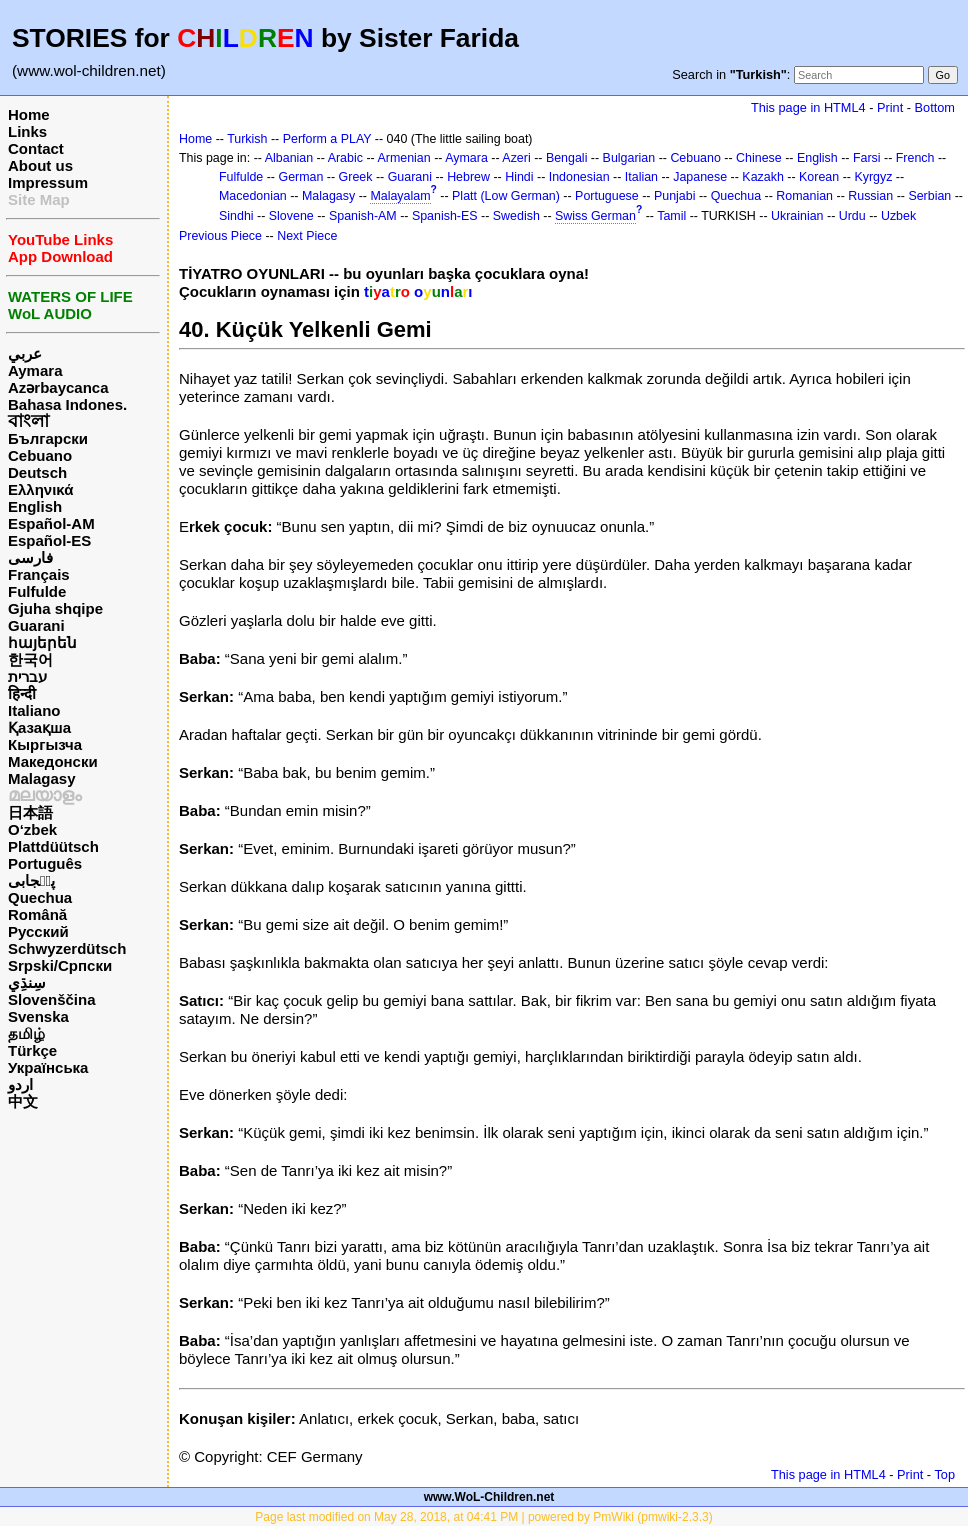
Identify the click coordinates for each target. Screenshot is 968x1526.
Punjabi (675, 196)
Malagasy (42, 778)
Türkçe (32, 1050)
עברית (27, 676)
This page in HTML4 (808, 107)
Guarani (36, 625)
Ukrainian (797, 216)
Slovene (291, 216)
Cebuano (40, 455)
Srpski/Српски (60, 965)
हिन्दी (22, 693)
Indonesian (579, 177)
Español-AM (51, 523)
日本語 (30, 812)
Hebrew (468, 177)
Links (27, 131)
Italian (641, 177)
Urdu (852, 216)
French (915, 158)
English (35, 506)
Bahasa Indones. (67, 404)
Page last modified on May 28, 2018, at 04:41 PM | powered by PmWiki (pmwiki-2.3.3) (483, 1517)
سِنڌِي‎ (27, 982)
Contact (36, 148)
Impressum (48, 182)
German (300, 177)
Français (39, 574)
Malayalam (400, 196)
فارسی (30, 557)
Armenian (403, 158)
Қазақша (39, 727)
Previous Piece (220, 236)
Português (45, 863)
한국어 (30, 659)
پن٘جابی (31, 880)
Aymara (35, 370)
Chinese (759, 158)
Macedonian (253, 196)
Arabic (345, 158)
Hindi (519, 177)
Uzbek (898, 216)
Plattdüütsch (53, 846)
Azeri (516, 158)
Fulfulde (37, 591)
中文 (23, 1101)
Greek (356, 177)
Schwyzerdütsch (67, 948)
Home (29, 114)
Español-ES (49, 540)
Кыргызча (45, 744)
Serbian (929, 196)
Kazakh (763, 177)
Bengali (567, 158)
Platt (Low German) (506, 196)
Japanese (700, 177)
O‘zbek (32, 829)
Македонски (53, 761)
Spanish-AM (363, 216)
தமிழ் (26, 1033)
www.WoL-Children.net (489, 1497)
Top (944, 1474)
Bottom (935, 107)
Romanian (804, 196)
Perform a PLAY (327, 139)
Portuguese (607, 196)
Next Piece (307, 236)
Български (48, 438)
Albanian (289, 158)
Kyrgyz (873, 177)
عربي (25, 353)
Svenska (38, 1016)
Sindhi (236, 216)
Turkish (247, 139)
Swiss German (595, 216)
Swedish (516, 216)
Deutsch (37, 472)
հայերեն (42, 642)
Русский (38, 931)
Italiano (34, 710)
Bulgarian (629, 158)
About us (40, 165)
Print (890, 107)
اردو (20, 1084)
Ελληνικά (40, 489)
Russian (870, 196)
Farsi (867, 158)
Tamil (671, 216)
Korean (819, 177)
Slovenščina (52, 999)
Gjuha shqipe (55, 608)
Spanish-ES (445, 216)
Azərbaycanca (58, 387)
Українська (48, 1067)
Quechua (40, 897)
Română (37, 914)
